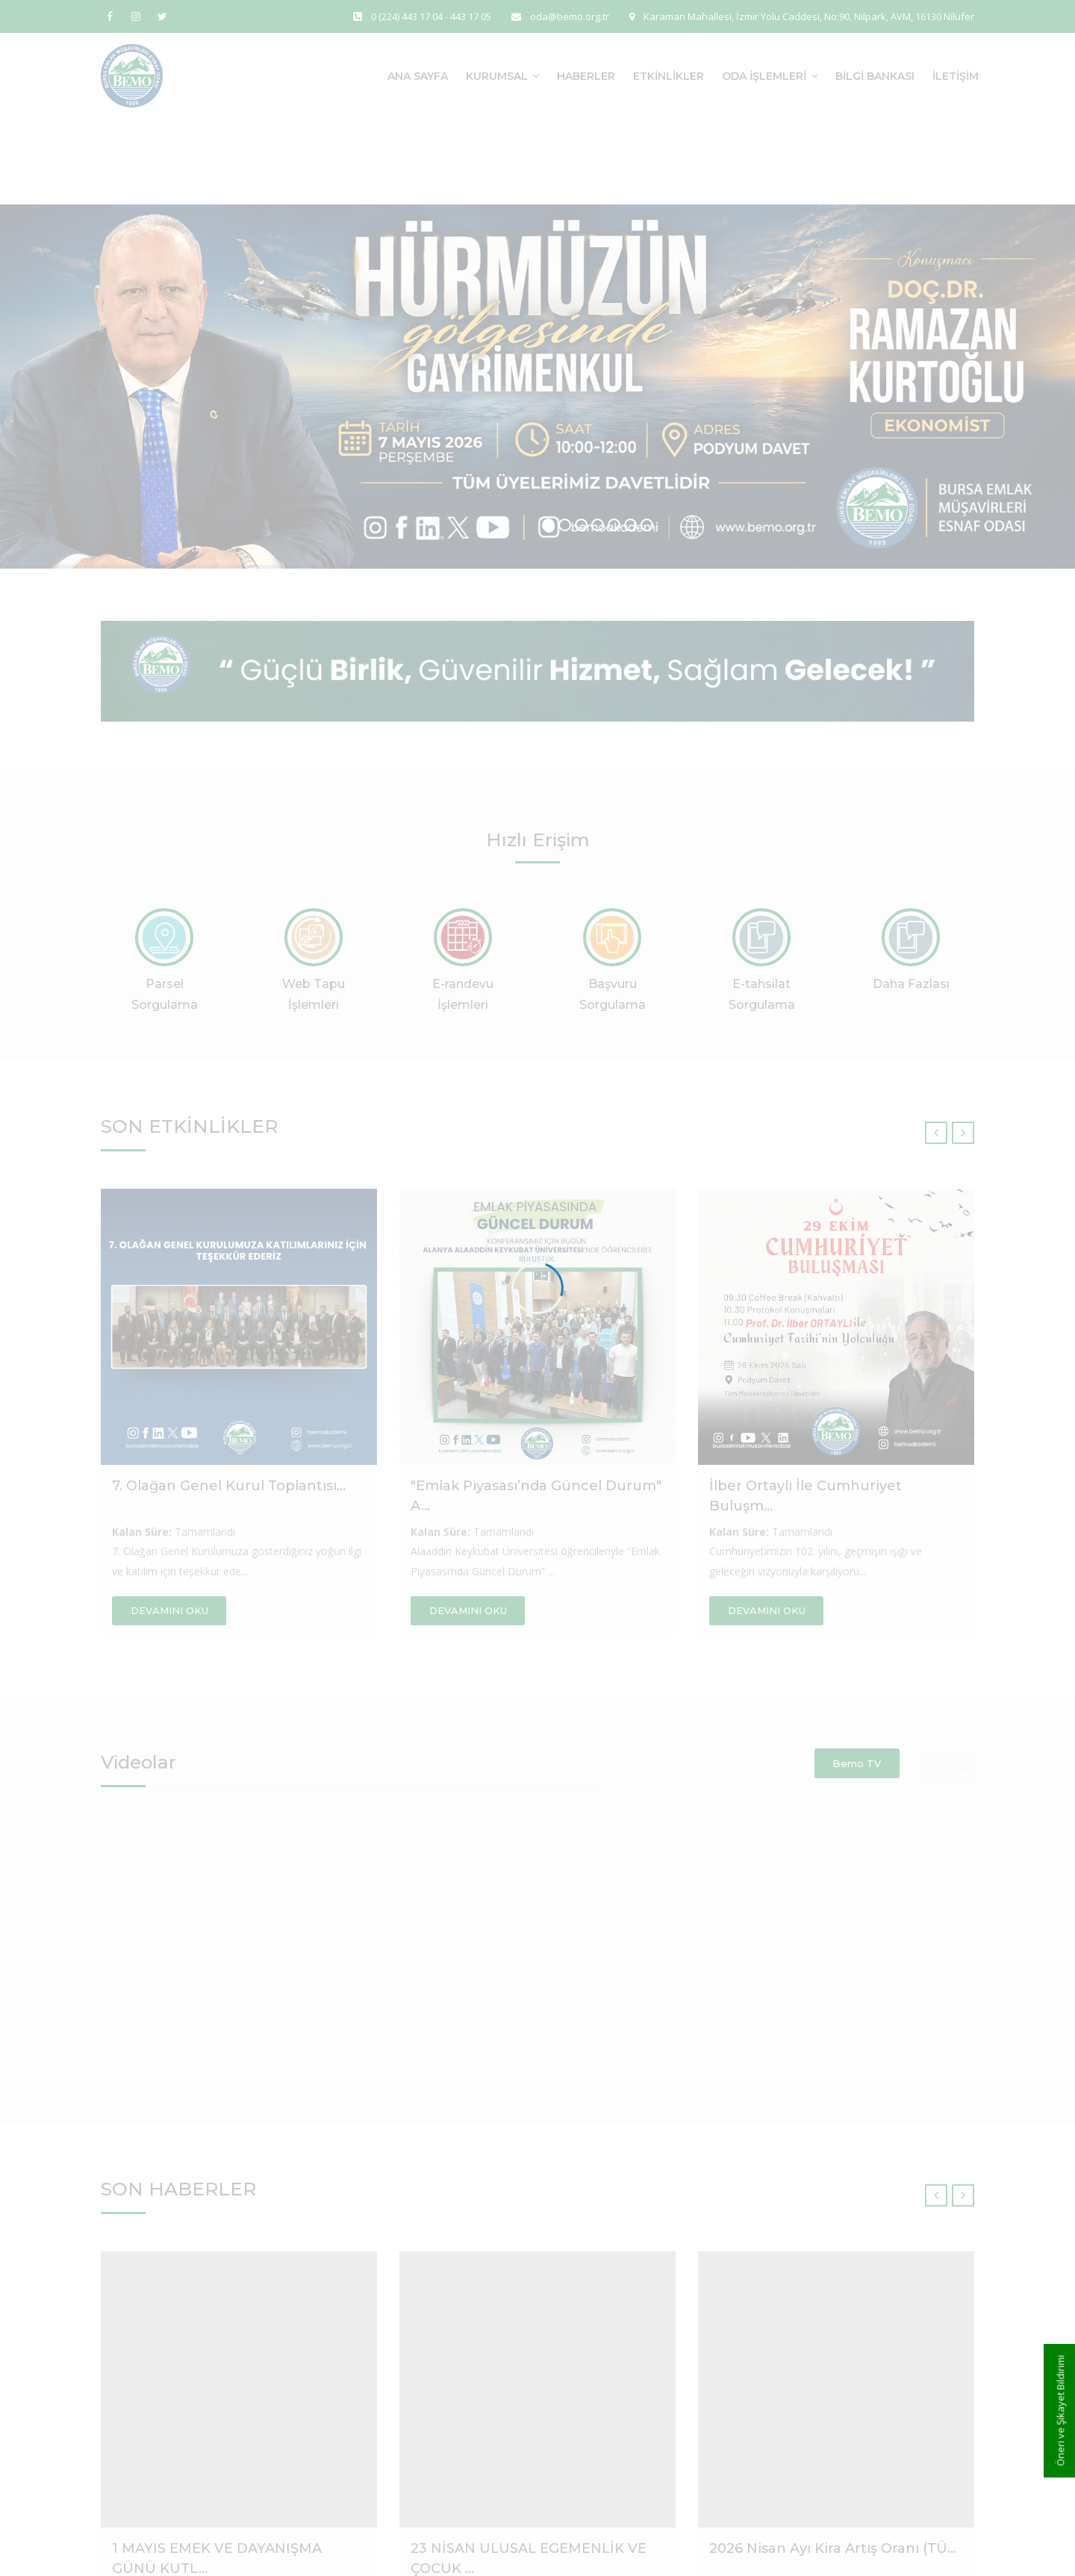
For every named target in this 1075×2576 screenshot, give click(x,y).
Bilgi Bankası (874, 76)
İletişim (955, 76)
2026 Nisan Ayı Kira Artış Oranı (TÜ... (832, 2548)
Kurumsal (497, 76)
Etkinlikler (668, 76)
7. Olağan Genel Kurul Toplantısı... (229, 1486)
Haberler (586, 76)
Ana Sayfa (417, 76)
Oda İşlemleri (764, 76)
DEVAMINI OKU (169, 1610)
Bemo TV (856, 1763)
